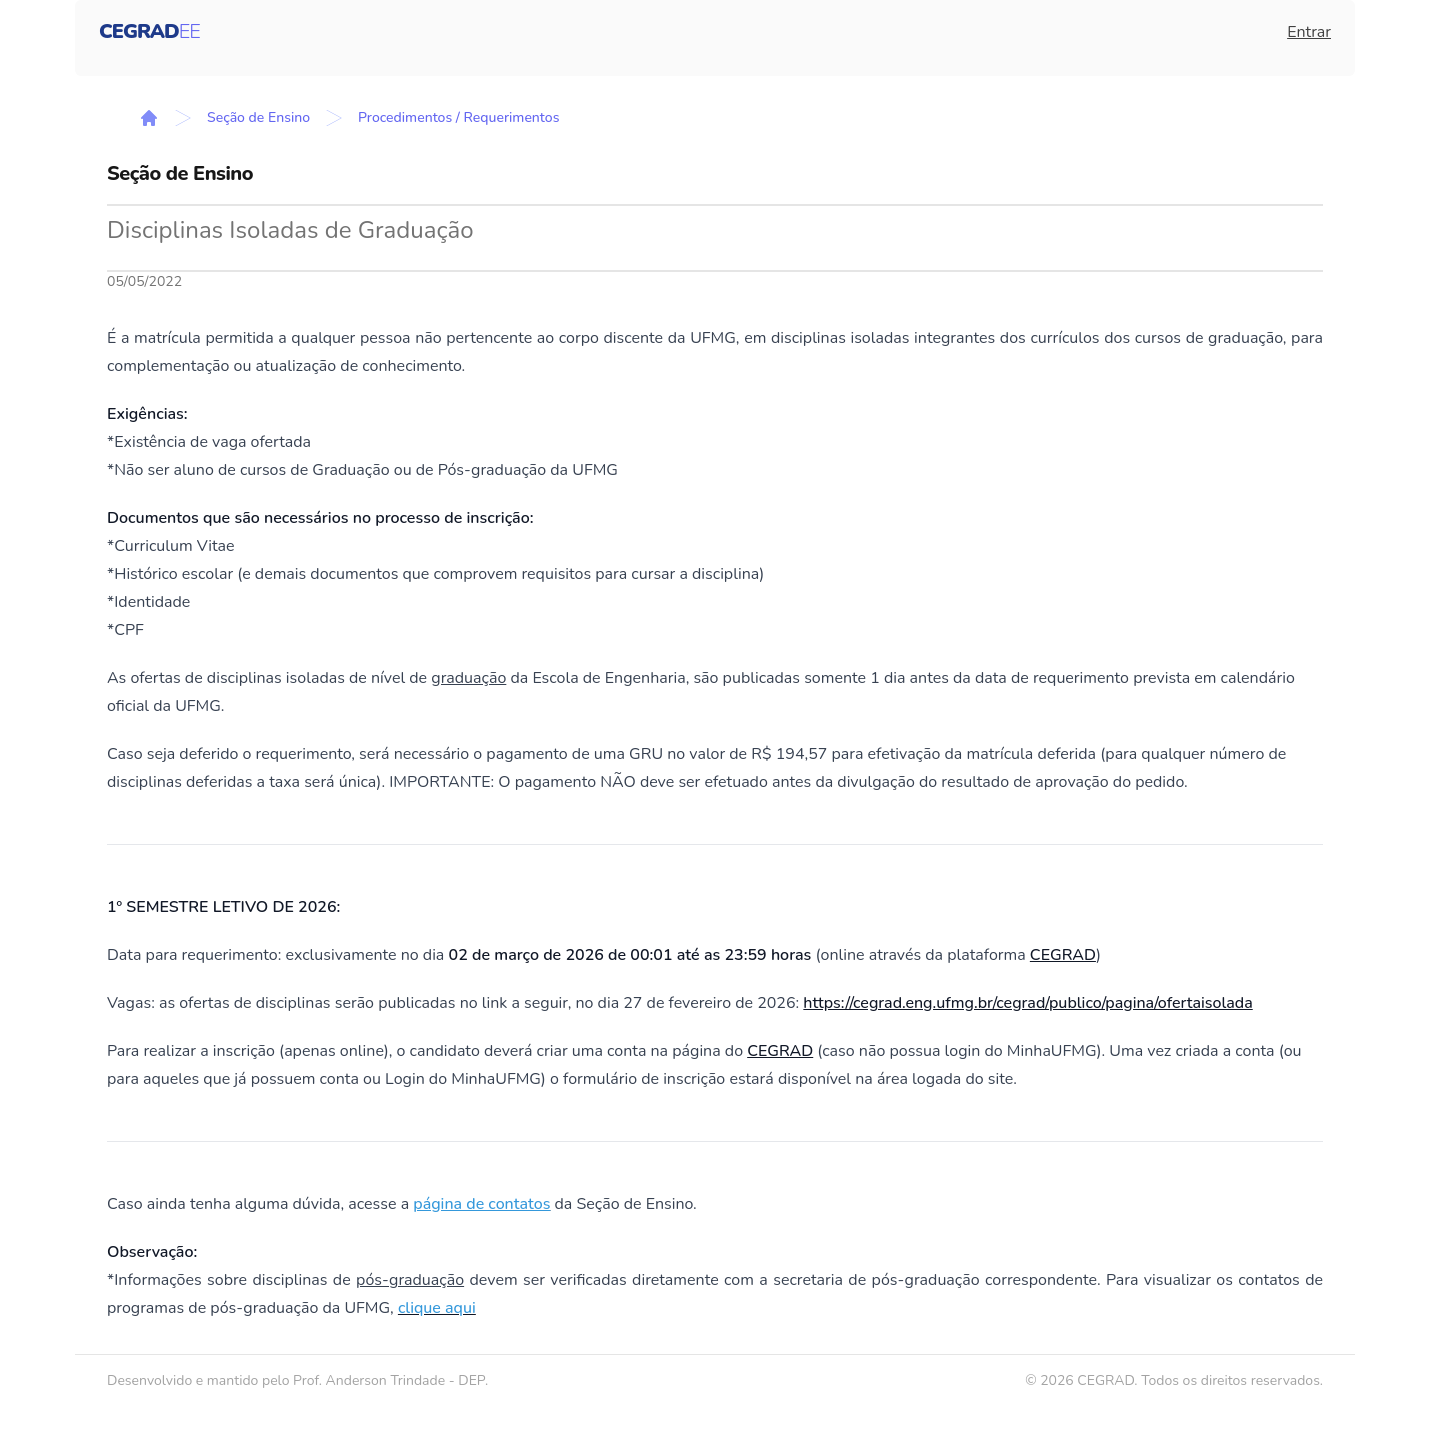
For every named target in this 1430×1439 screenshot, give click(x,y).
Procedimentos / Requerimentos (458, 117)
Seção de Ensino (258, 117)
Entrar (1309, 32)
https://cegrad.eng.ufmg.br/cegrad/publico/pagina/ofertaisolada (1027, 1003)
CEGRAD (1063, 955)
